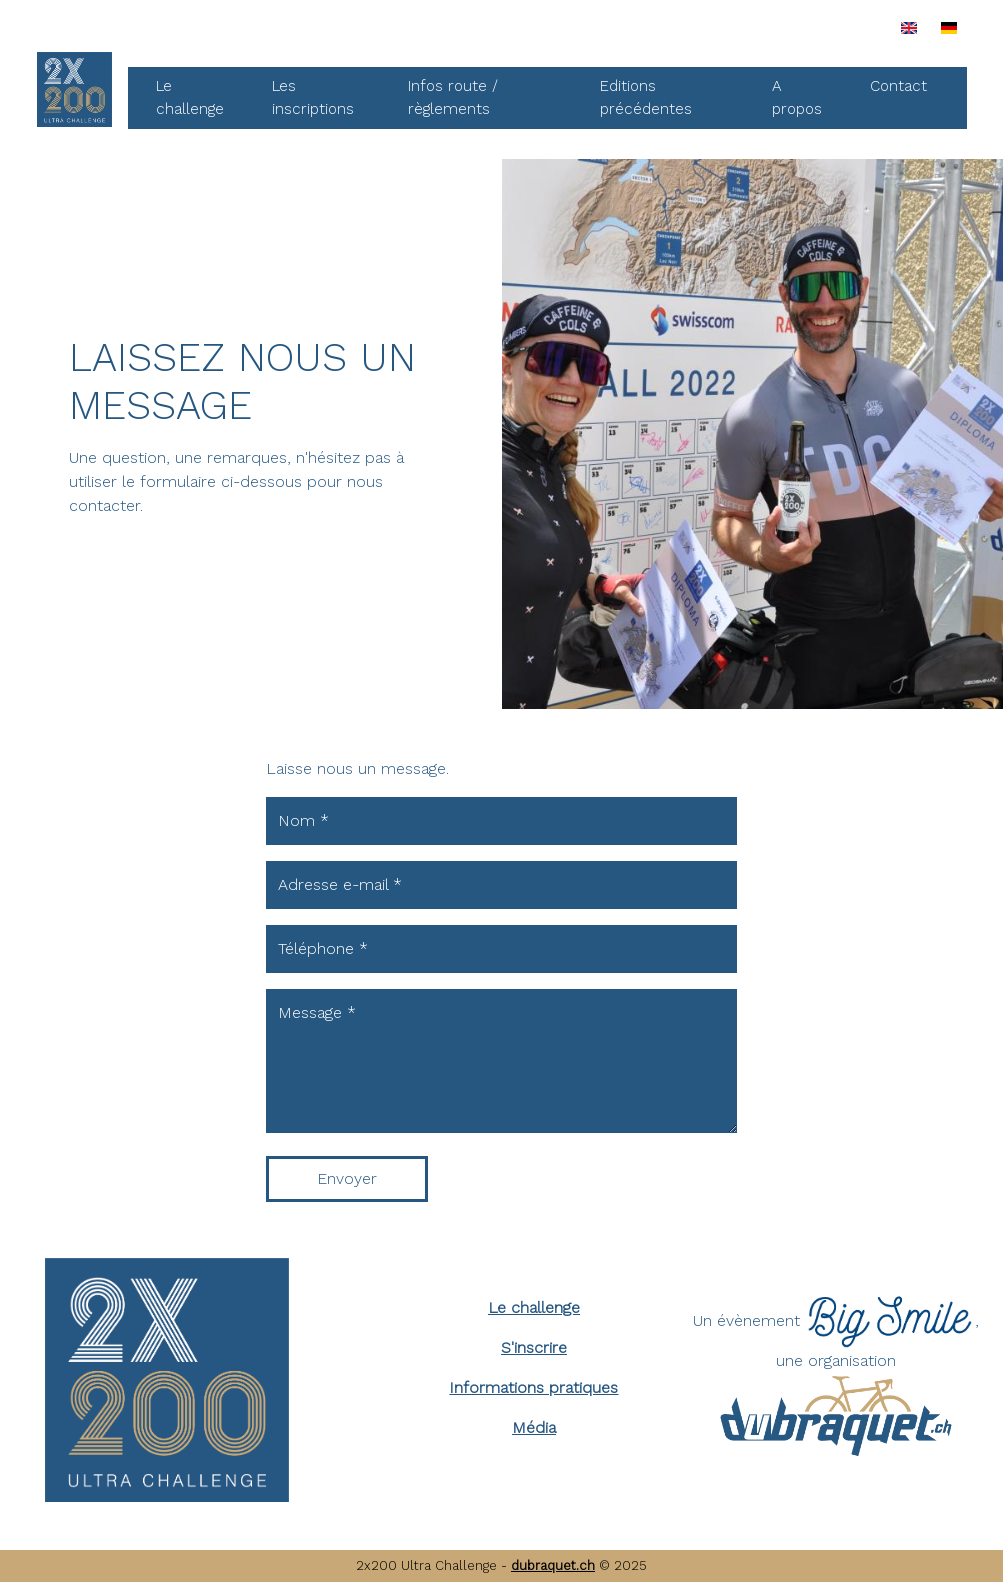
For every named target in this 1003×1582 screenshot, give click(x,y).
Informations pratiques (533, 1387)
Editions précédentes (646, 97)
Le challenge (190, 97)
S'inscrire (534, 1347)
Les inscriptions (313, 97)
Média (534, 1427)
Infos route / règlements (453, 97)
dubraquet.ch (553, 1565)
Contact (898, 86)
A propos (797, 97)
